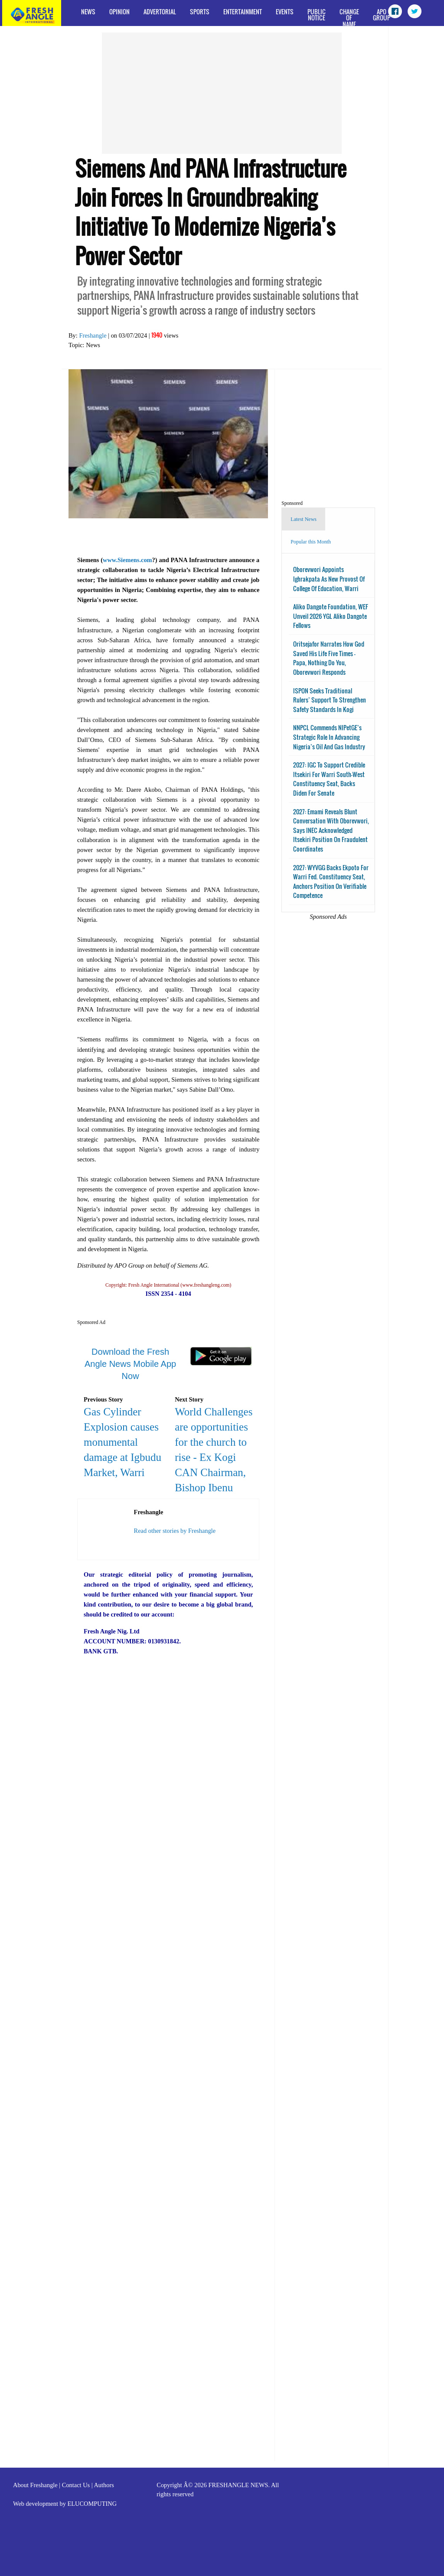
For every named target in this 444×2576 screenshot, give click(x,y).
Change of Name (349, 16)
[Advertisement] (222, 93)
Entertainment (242, 11)
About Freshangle (35, 2485)
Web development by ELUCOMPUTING (65, 2503)
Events (285, 11)
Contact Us (76, 2485)
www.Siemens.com (127, 559)
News (88, 11)
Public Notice (316, 14)
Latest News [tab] (304, 519)
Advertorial (160, 11)
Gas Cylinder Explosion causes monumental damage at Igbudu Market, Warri (122, 1442)
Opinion (119, 11)
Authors (104, 2485)
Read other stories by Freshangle (175, 1530)
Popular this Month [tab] (311, 542)
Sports (199, 11)
